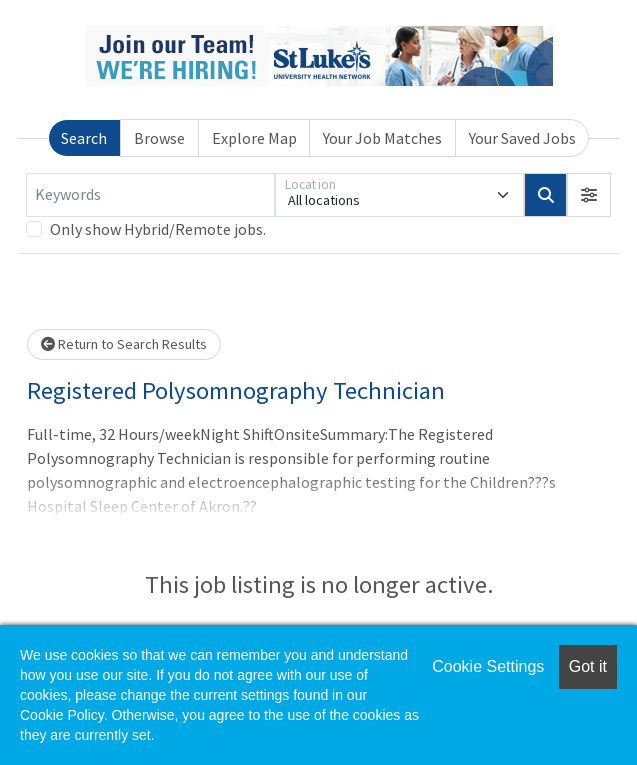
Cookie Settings (488, 666)
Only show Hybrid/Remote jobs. (158, 229)
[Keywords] (150, 195)
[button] (589, 195)
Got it (588, 666)
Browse (159, 138)
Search (84, 138)
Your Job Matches (382, 138)
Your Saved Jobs (522, 138)
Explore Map (254, 138)
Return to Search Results (124, 344)
